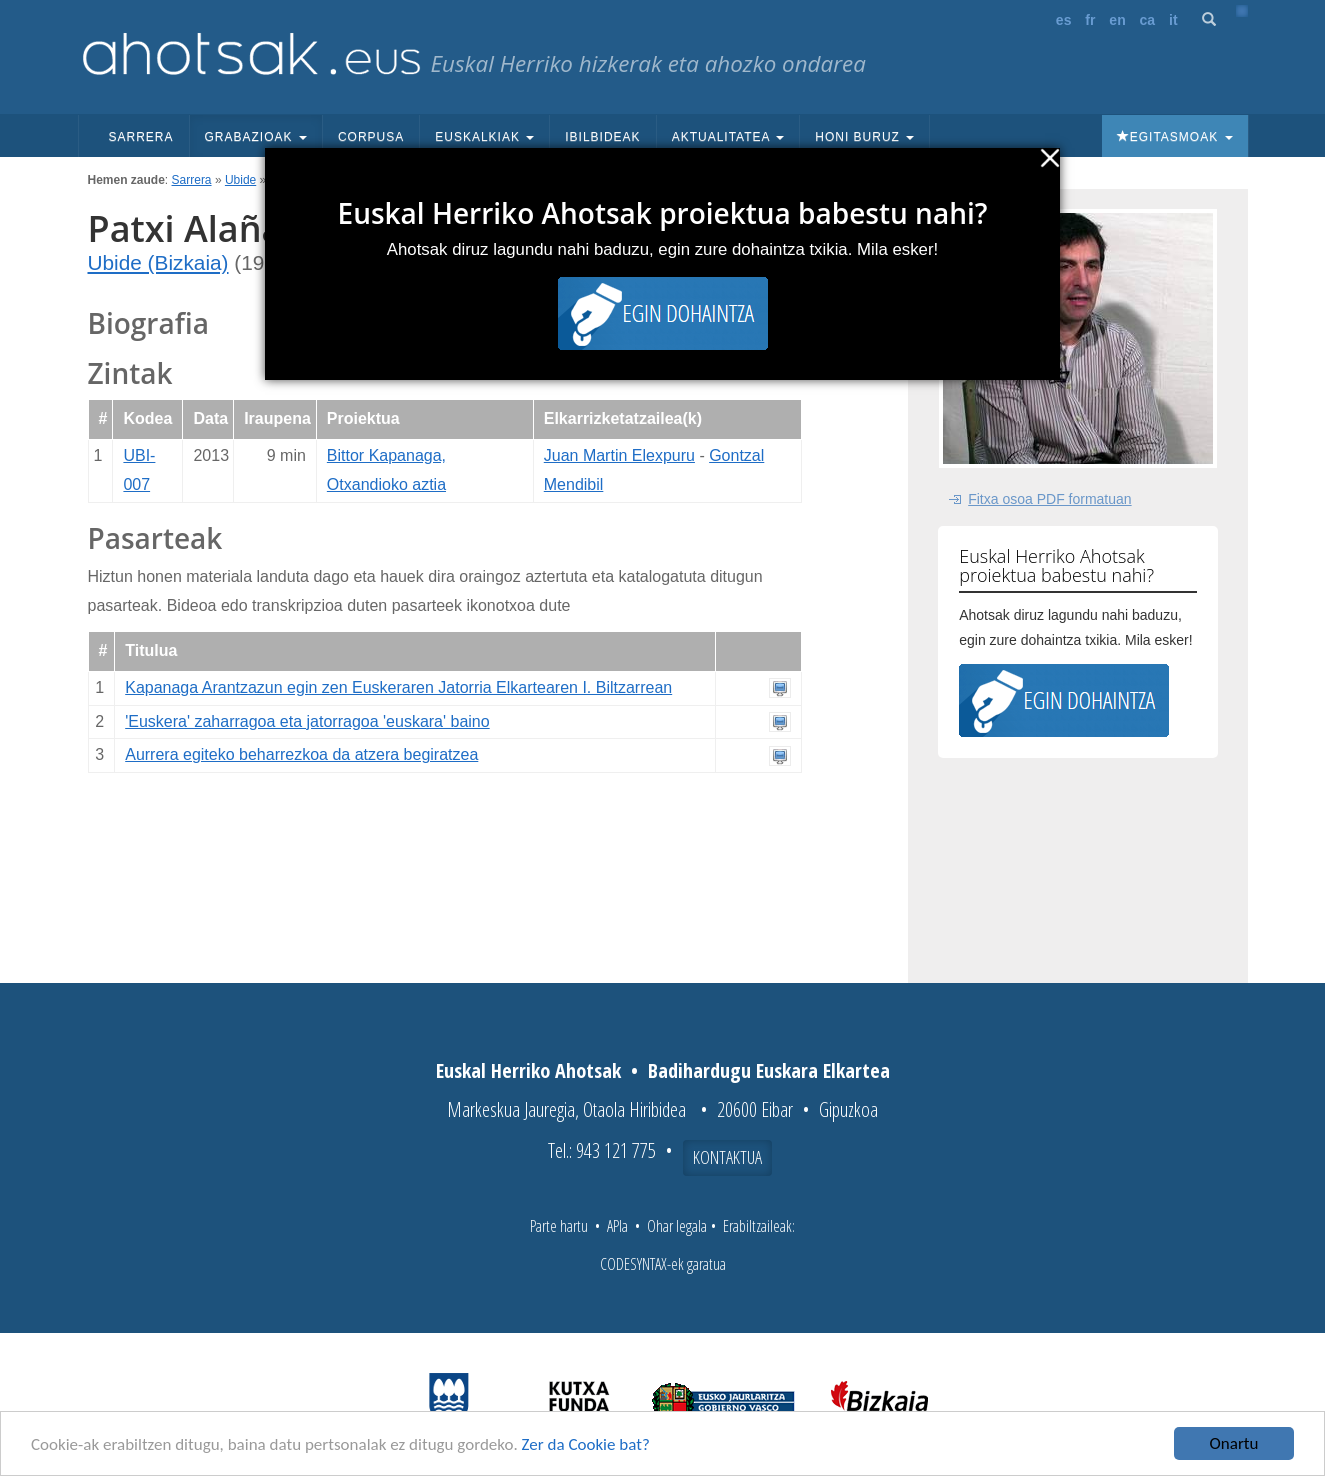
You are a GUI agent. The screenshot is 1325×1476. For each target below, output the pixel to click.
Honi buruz (864, 137)
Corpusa (371, 137)
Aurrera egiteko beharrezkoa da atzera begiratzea (301, 754)
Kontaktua (727, 1157)
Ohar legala (677, 1226)
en (1117, 20)
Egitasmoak (1175, 137)
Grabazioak (256, 137)
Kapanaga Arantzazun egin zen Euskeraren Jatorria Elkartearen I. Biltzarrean (398, 687)
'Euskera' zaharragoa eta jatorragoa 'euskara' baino (307, 721)
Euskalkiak (484, 137)
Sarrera (141, 137)
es (1064, 20)
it (1173, 20)
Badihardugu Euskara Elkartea (769, 1070)
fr (1090, 20)
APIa (617, 1226)
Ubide (240, 180)
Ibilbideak (602, 137)
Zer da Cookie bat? (586, 1444)
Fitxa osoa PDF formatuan (1049, 499)
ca (1148, 20)
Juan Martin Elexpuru (619, 455)
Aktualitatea (728, 137)
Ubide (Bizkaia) (158, 262)
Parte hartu (559, 1226)
